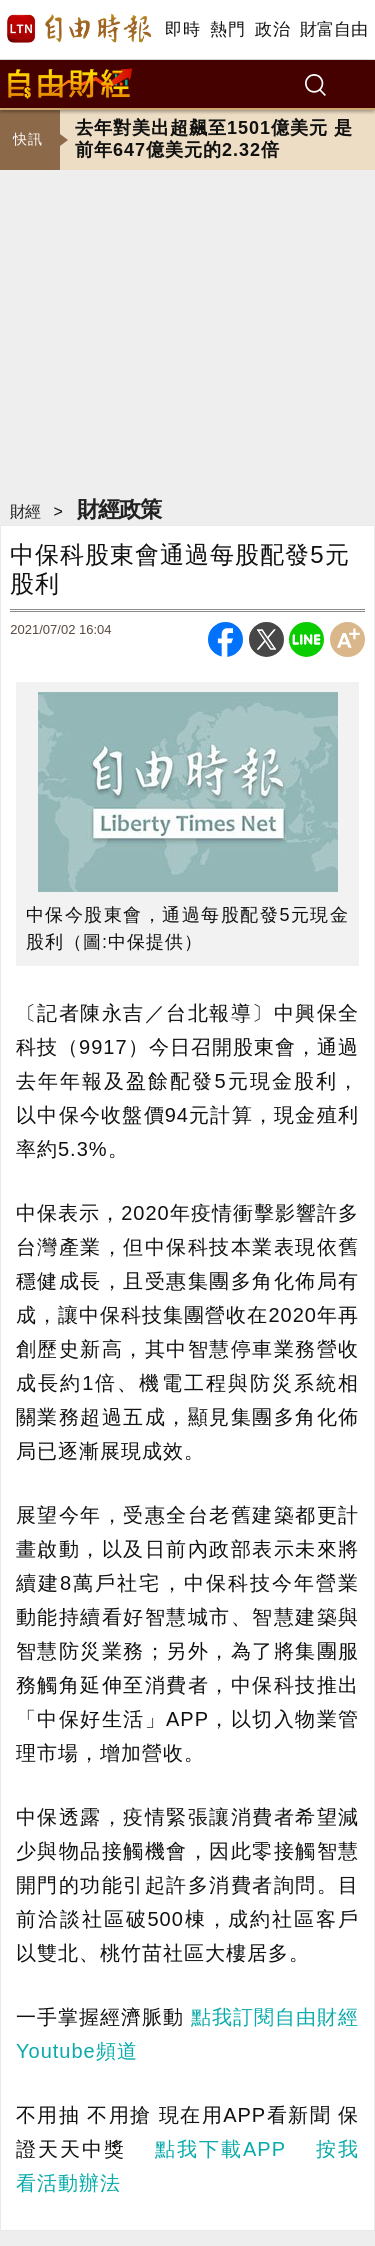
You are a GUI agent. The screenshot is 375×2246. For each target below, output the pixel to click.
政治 (272, 29)
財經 (25, 511)
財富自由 (333, 29)
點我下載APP (220, 2149)
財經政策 (119, 509)
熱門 (227, 29)
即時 (182, 29)
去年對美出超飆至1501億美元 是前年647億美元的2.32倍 (214, 139)
